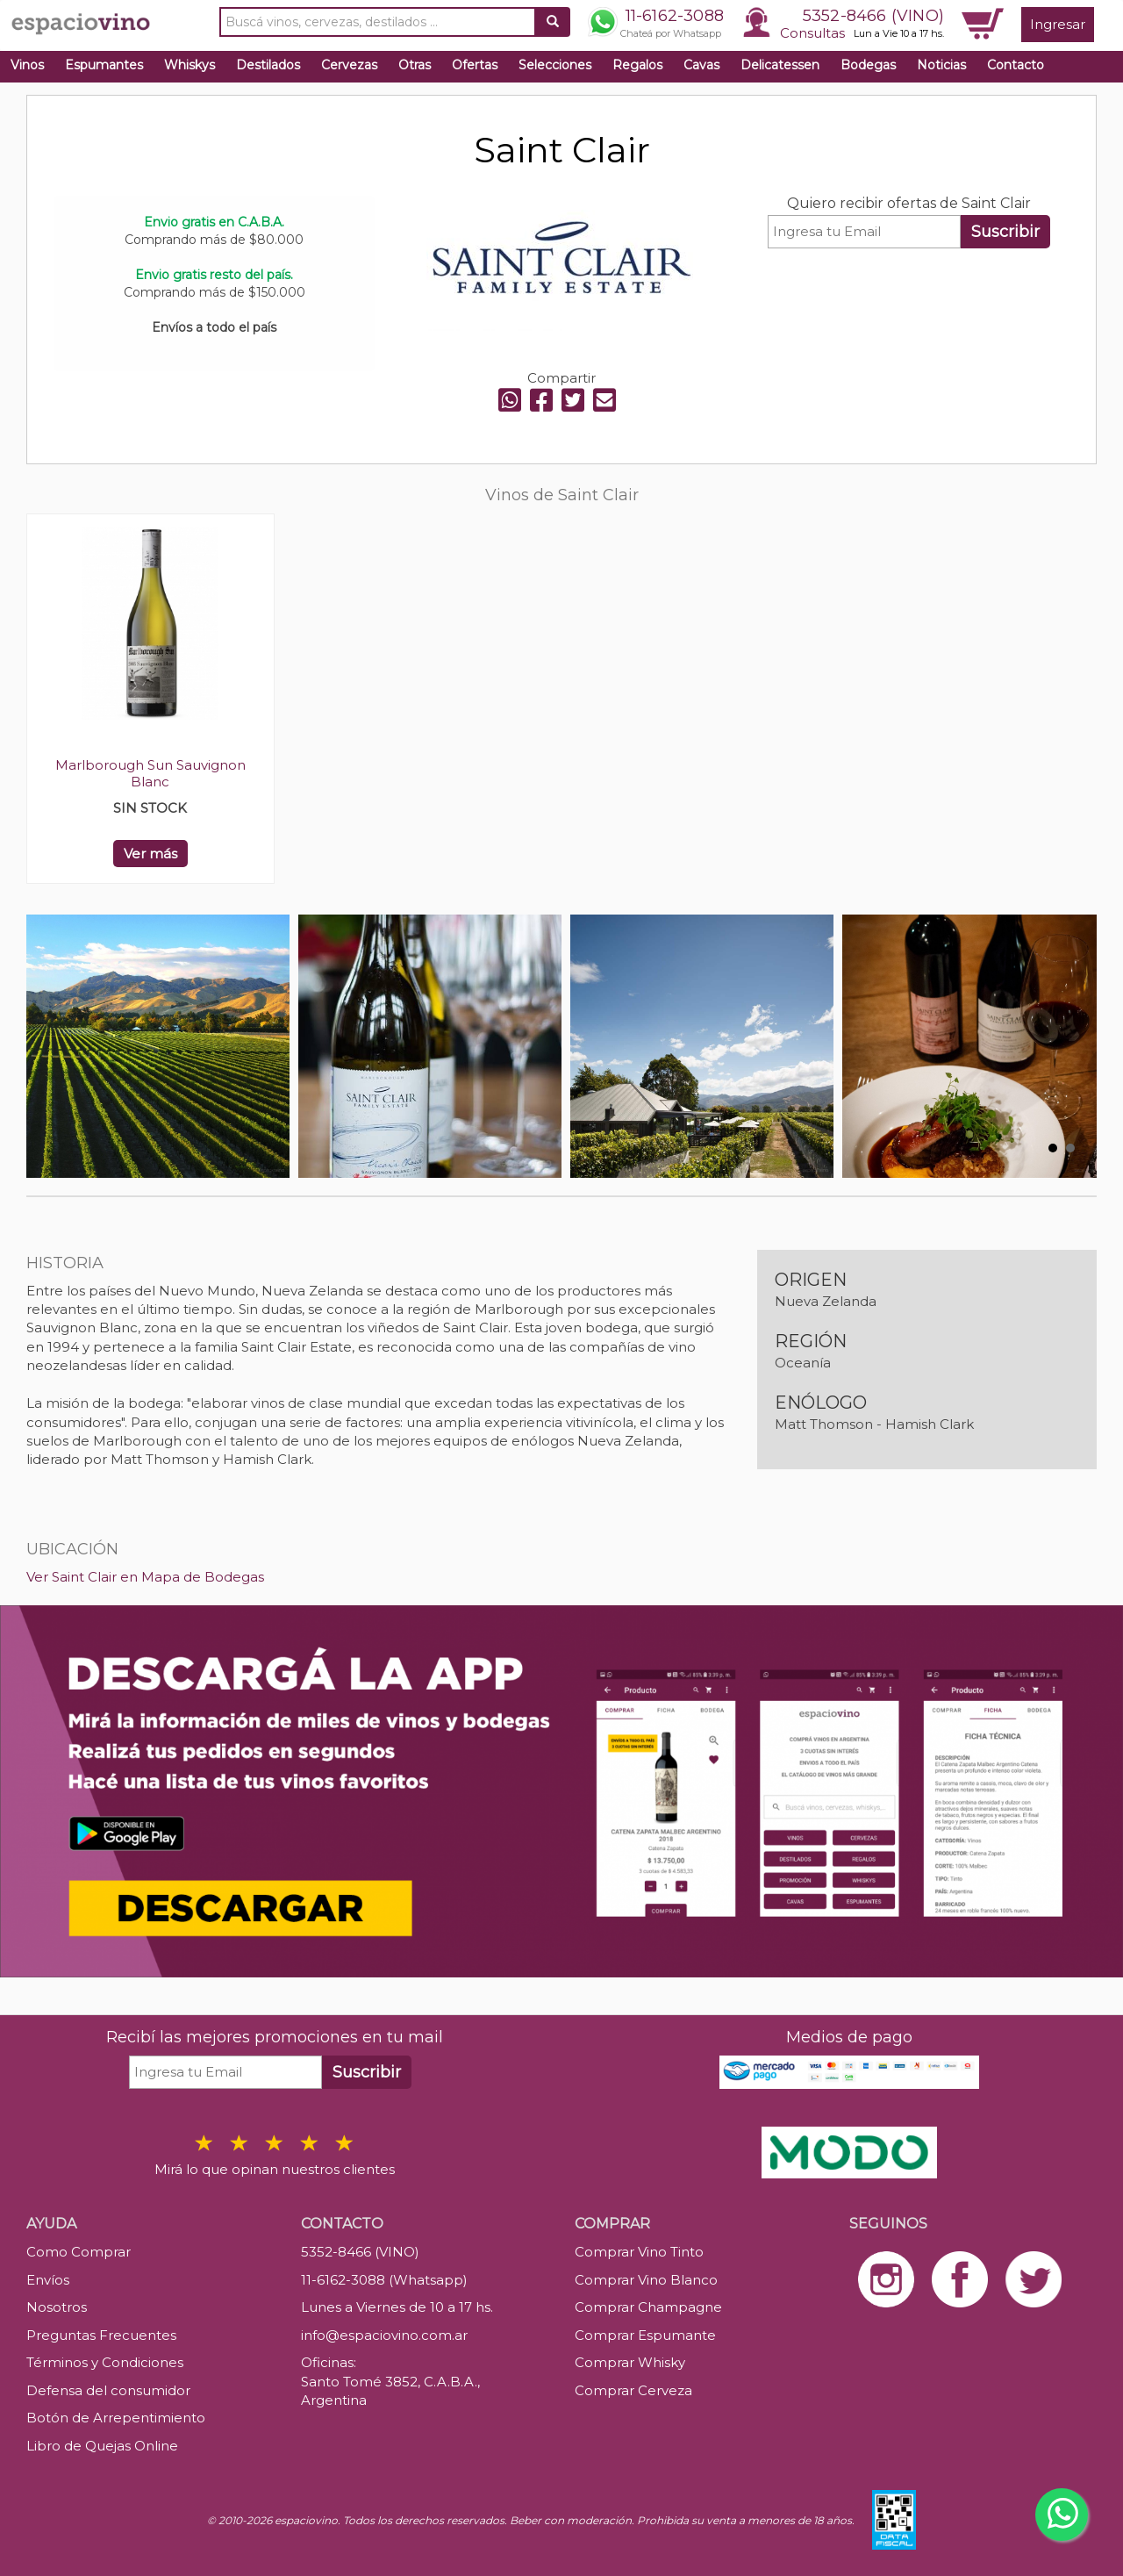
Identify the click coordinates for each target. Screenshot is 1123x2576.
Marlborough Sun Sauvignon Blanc (150, 773)
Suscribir (1005, 231)
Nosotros (56, 2307)
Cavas (701, 65)
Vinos (27, 65)
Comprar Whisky (630, 2362)
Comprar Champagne (648, 2307)
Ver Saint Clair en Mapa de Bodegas (145, 1576)
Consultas (812, 33)
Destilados (268, 65)
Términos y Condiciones (104, 2362)
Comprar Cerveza (633, 2390)
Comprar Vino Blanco (646, 2279)
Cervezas (349, 65)
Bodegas (868, 65)
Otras (414, 65)
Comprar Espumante (645, 2335)
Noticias (941, 65)
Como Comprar (78, 2251)
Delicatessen (779, 65)
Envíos (47, 2279)
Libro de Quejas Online (102, 2445)
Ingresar (1057, 24)
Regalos (637, 65)
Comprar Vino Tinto (639, 2251)
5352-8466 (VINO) (873, 15)
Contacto (1015, 65)
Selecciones (555, 65)
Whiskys (189, 65)
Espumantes (104, 65)
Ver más (150, 853)
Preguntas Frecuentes (101, 2335)
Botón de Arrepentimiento (115, 2417)
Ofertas (474, 65)
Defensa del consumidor (108, 2390)
